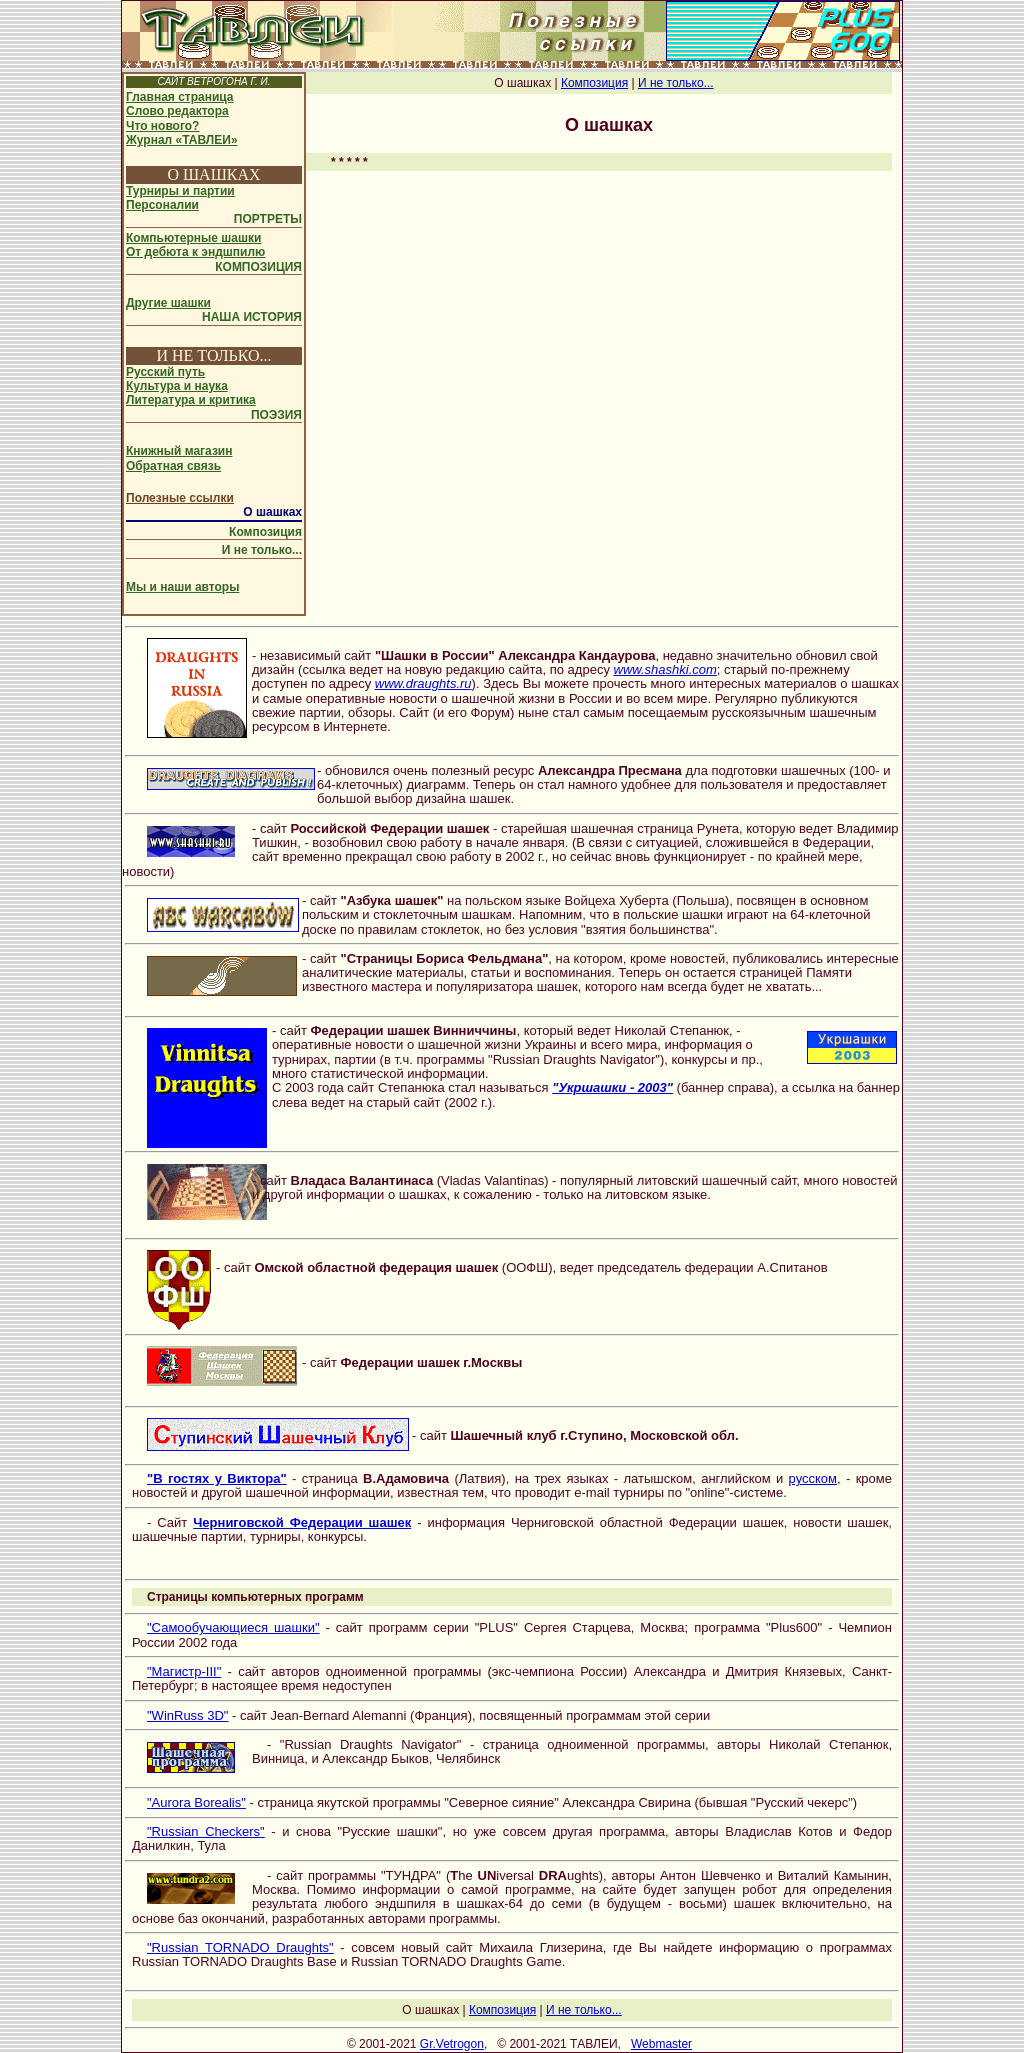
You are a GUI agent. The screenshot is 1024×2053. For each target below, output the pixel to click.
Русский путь (165, 372)
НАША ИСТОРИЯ (252, 317)
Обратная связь (173, 466)
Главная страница (180, 97)
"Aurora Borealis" (196, 1802)
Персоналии (162, 205)
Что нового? (162, 126)
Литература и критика (191, 400)
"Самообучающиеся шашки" (233, 1627)
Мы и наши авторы (182, 587)
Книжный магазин (179, 451)
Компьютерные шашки (193, 238)
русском (813, 1478)
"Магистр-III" (184, 1671)
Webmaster (661, 2044)
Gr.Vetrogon (452, 2044)
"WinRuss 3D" (187, 1715)
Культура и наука (177, 386)
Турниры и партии (180, 191)
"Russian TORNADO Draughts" (240, 1947)
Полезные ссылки (180, 498)
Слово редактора (177, 111)
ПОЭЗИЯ (276, 415)
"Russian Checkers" (206, 1831)
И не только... (262, 550)
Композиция (265, 532)
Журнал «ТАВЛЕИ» (182, 140)
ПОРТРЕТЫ (268, 219)
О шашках (272, 512)
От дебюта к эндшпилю (195, 252)
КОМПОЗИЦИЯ (258, 267)
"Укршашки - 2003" (612, 1087)
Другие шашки (168, 303)
